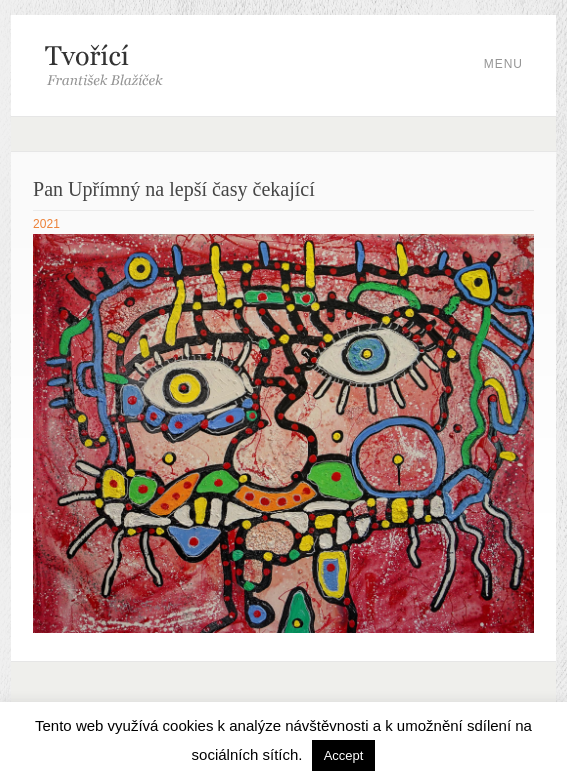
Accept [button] (344, 755)
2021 (46, 224)
